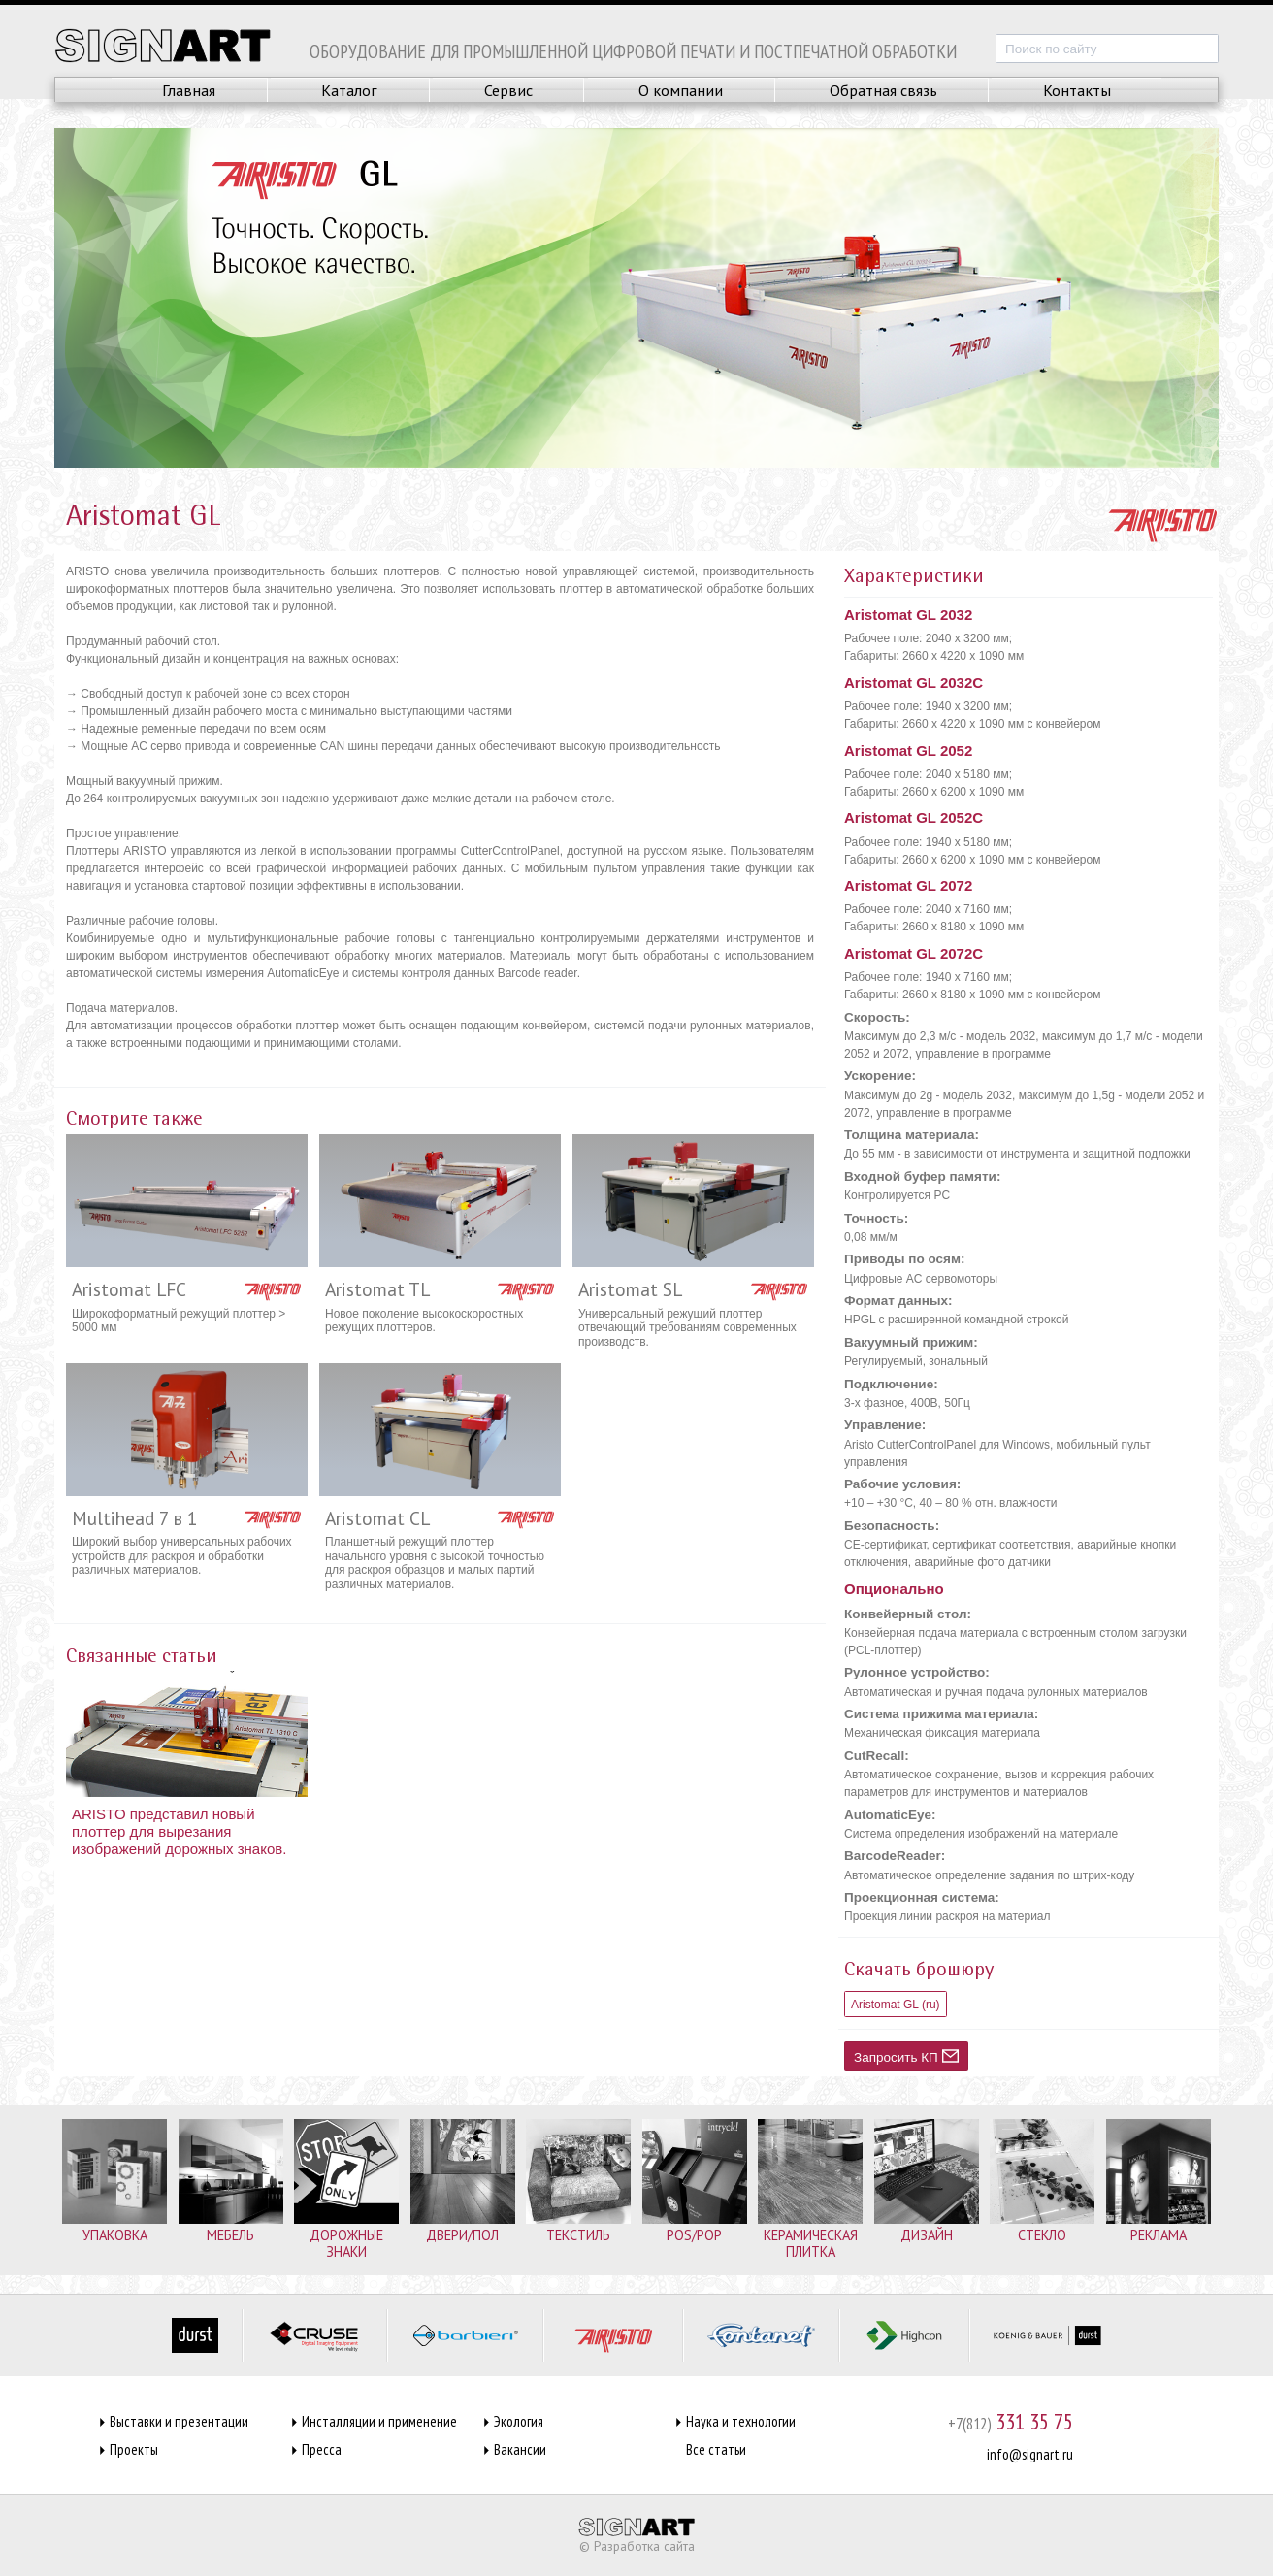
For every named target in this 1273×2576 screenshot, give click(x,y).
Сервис (508, 90)
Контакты (1077, 90)
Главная (188, 90)
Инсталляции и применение (379, 2421)
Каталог (349, 90)
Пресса (322, 2449)
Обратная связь (883, 90)
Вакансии (520, 2449)
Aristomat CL (377, 1518)
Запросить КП (906, 2056)
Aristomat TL (377, 1289)
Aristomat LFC (129, 1289)
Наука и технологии (741, 2421)
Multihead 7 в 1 (135, 1518)
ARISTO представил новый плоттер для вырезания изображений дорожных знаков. (179, 1831)
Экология (518, 2421)
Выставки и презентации (179, 2421)
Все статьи (716, 2449)
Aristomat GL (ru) (895, 2004)
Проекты (134, 2449)
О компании (680, 90)
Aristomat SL (630, 1289)
